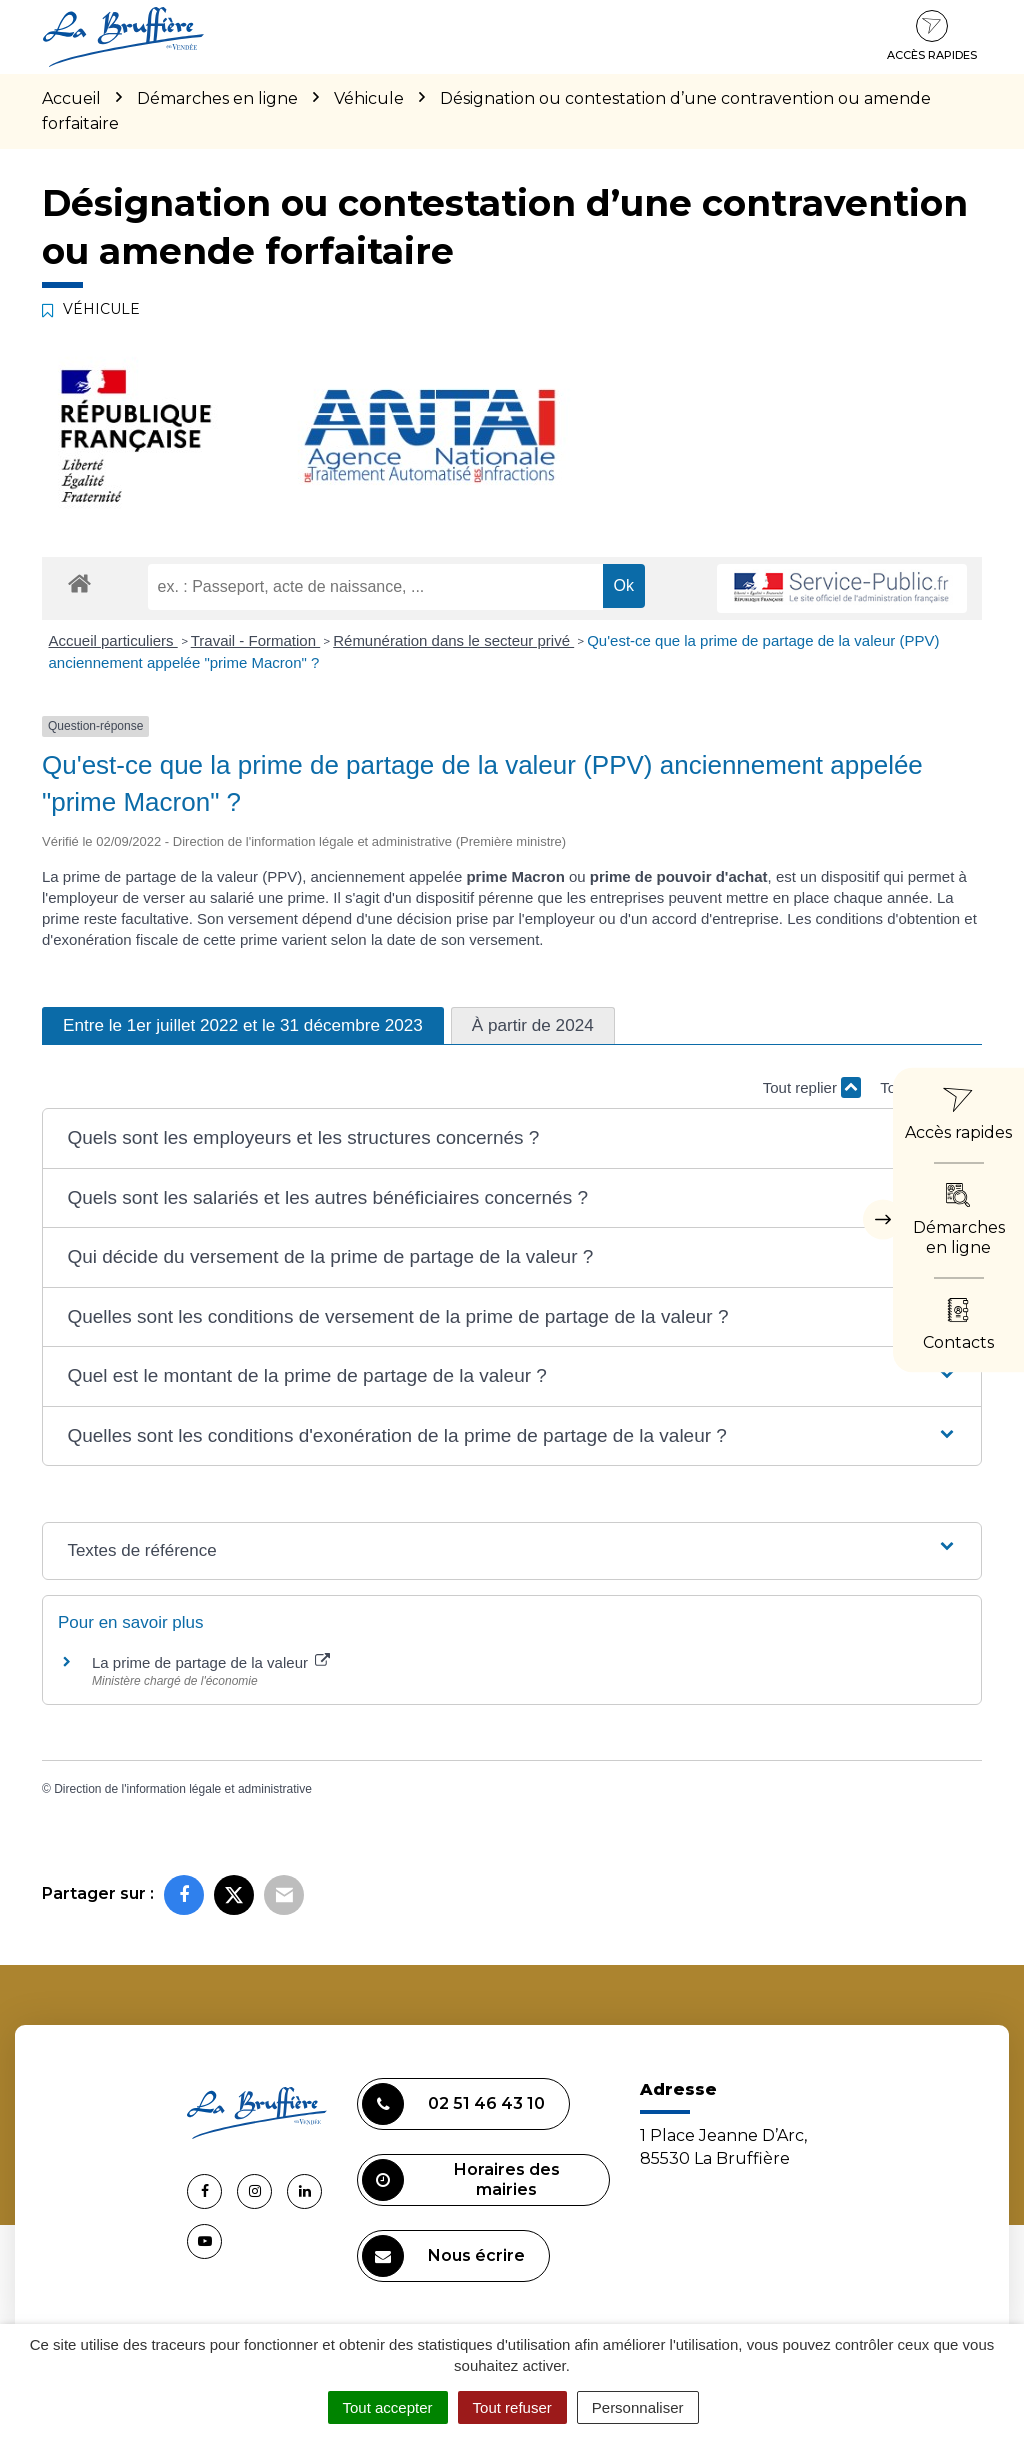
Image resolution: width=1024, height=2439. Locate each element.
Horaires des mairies (461, 2180)
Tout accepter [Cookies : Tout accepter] (388, 2407)
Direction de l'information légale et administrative (183, 1789)
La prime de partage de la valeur (211, 1662)
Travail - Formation (255, 640)
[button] (511, 1138)
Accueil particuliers (113, 640)
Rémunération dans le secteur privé (453, 640)
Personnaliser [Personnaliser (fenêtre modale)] (638, 2407)
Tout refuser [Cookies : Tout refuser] (512, 2407)
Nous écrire (443, 2256)
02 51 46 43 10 (453, 2104)
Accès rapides (932, 36)
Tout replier (812, 1087)
